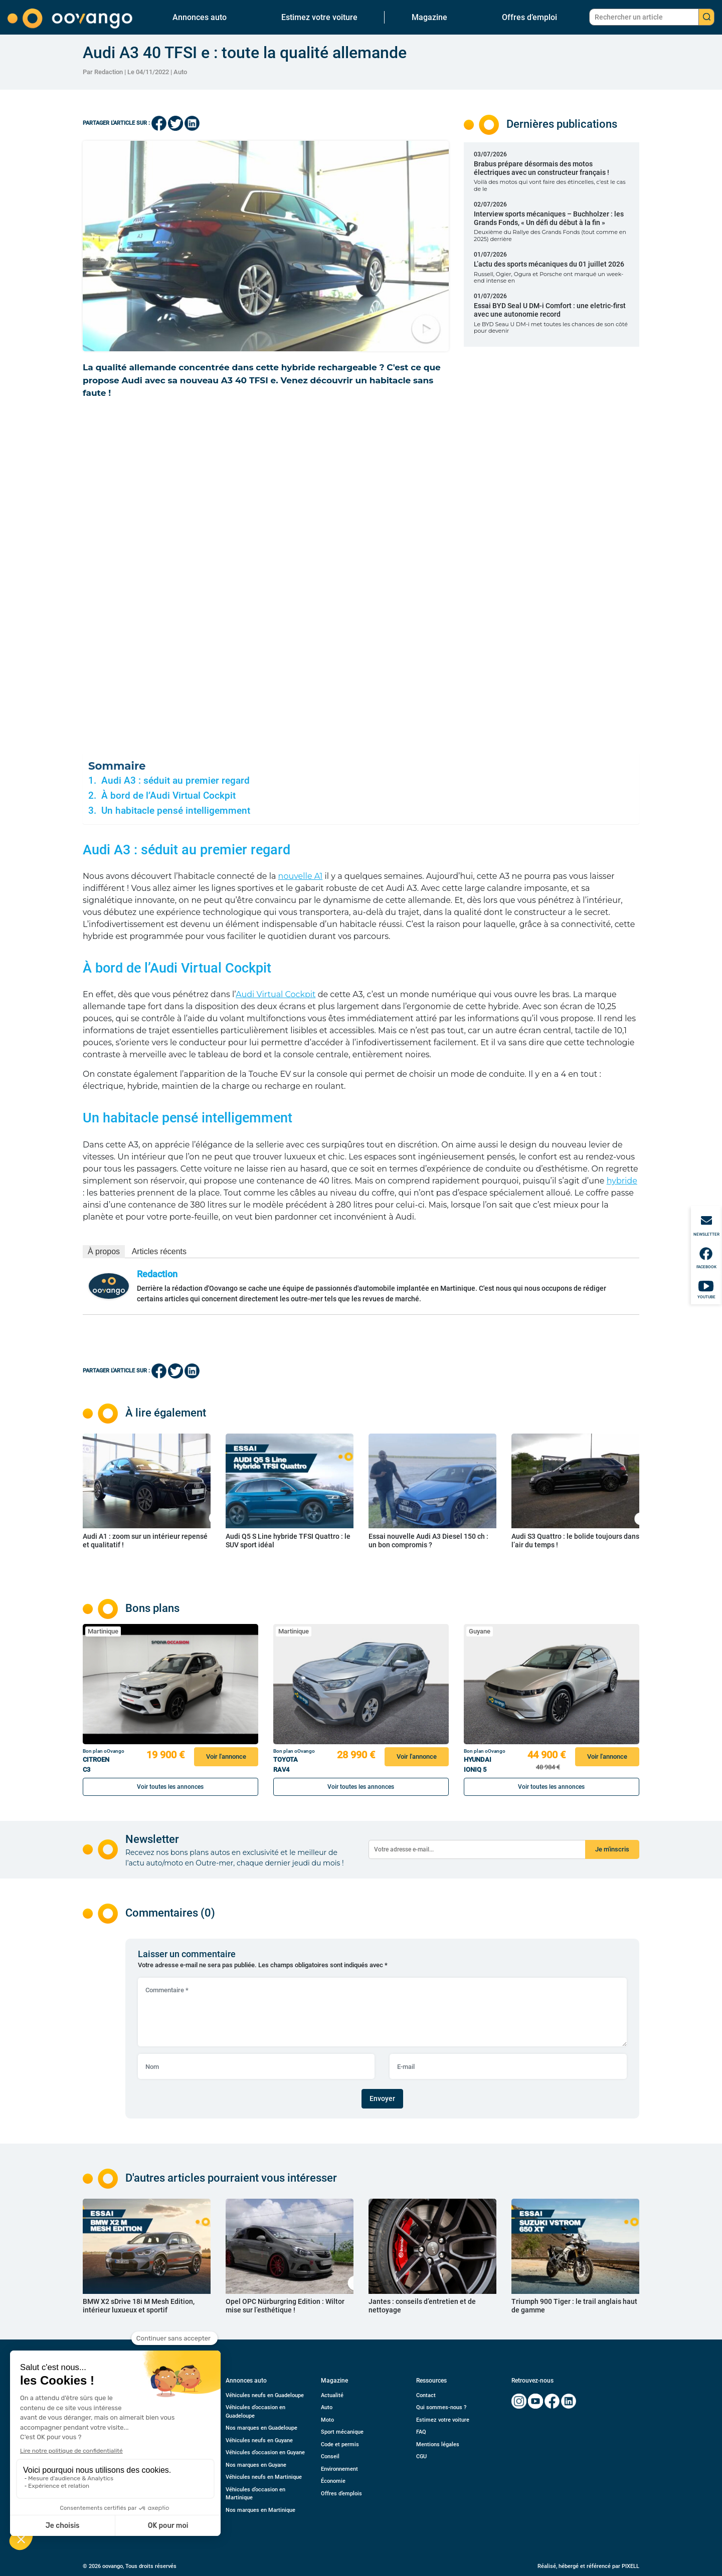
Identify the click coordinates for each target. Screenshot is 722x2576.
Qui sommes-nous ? (441, 2407)
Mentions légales (437, 2444)
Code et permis (340, 2444)
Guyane (479, 1631)
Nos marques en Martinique (260, 2510)
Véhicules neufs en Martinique (264, 2477)
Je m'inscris (612, 1849)
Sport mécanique (342, 2432)
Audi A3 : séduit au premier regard (175, 780)
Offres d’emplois (341, 2493)
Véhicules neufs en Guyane (259, 2440)
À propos (104, 1251)
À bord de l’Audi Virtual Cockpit (168, 795)
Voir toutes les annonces (170, 1786)
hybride (622, 1181)
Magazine (429, 17)
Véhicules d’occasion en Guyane (265, 2452)
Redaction (157, 1274)
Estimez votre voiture (319, 17)
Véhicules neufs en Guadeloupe (265, 2395)
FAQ (421, 2432)
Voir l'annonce (226, 1756)
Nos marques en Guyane (256, 2465)
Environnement (339, 2469)
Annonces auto (199, 17)
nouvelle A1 (300, 876)
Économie (333, 2481)
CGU (421, 2456)
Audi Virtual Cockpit (275, 994)
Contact (426, 2395)
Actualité (332, 2395)
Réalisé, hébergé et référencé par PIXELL (588, 2566)
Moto (327, 2420)
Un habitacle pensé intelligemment (175, 810)
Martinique (103, 1631)
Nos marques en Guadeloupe (261, 2428)
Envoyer (382, 2098)
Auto (180, 72)
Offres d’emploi (529, 17)
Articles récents (159, 1251)
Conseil (330, 2456)
